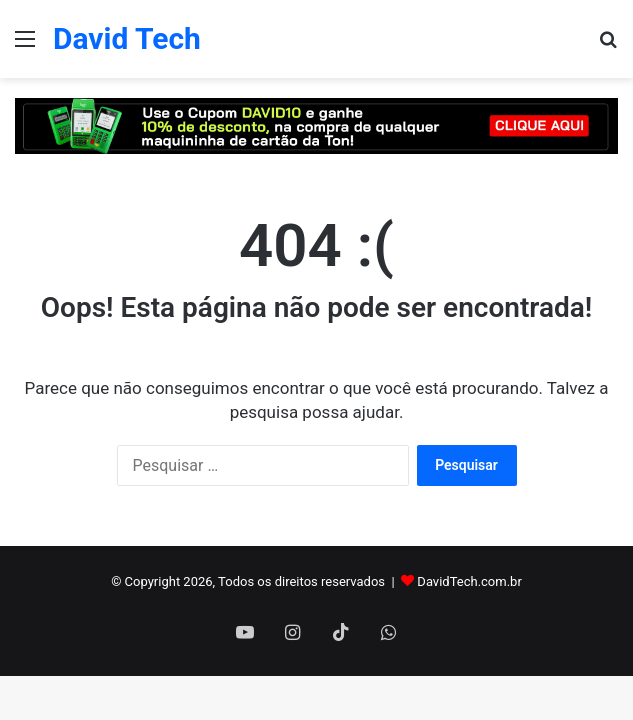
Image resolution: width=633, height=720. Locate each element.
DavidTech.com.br (469, 581)
